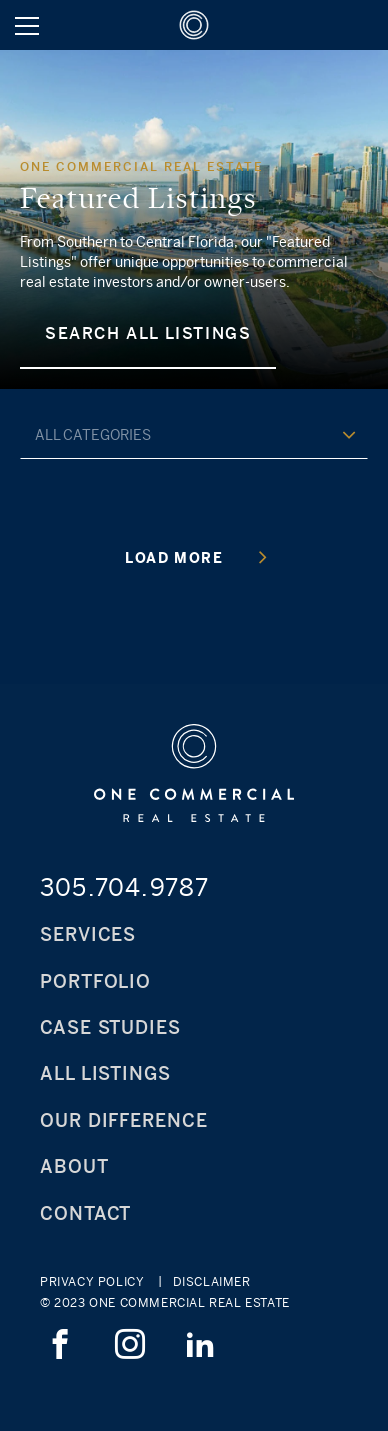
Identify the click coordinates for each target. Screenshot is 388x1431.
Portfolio (95, 981)
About (74, 1166)
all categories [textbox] (93, 435)
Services (88, 934)
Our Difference (124, 1120)
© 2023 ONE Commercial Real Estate (165, 1303)
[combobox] (194, 434)
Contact (85, 1213)
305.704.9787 (124, 887)
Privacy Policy (92, 1282)
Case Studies (110, 1027)
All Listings (105, 1073)
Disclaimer (212, 1282)
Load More (196, 557)
